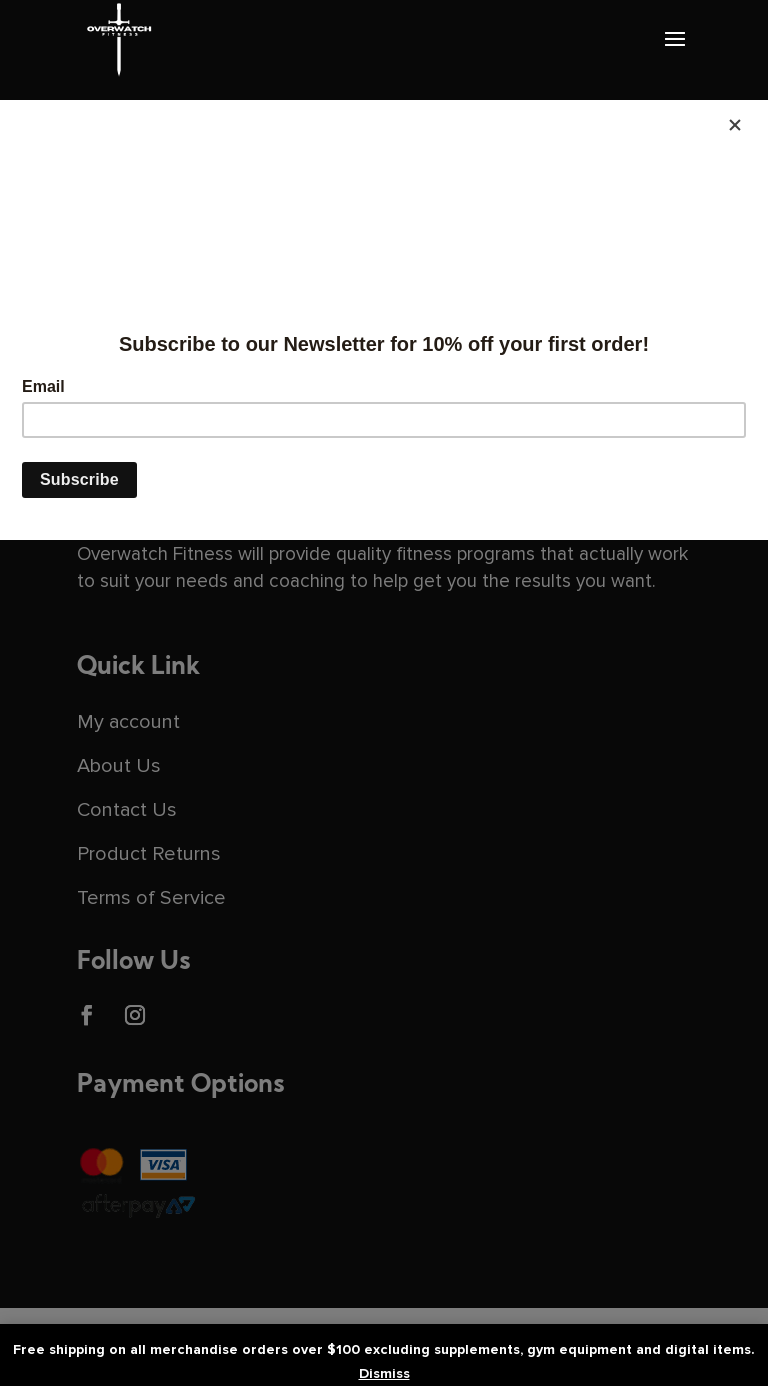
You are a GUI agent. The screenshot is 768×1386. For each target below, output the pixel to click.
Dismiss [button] (384, 1373)
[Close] (735, 125)
